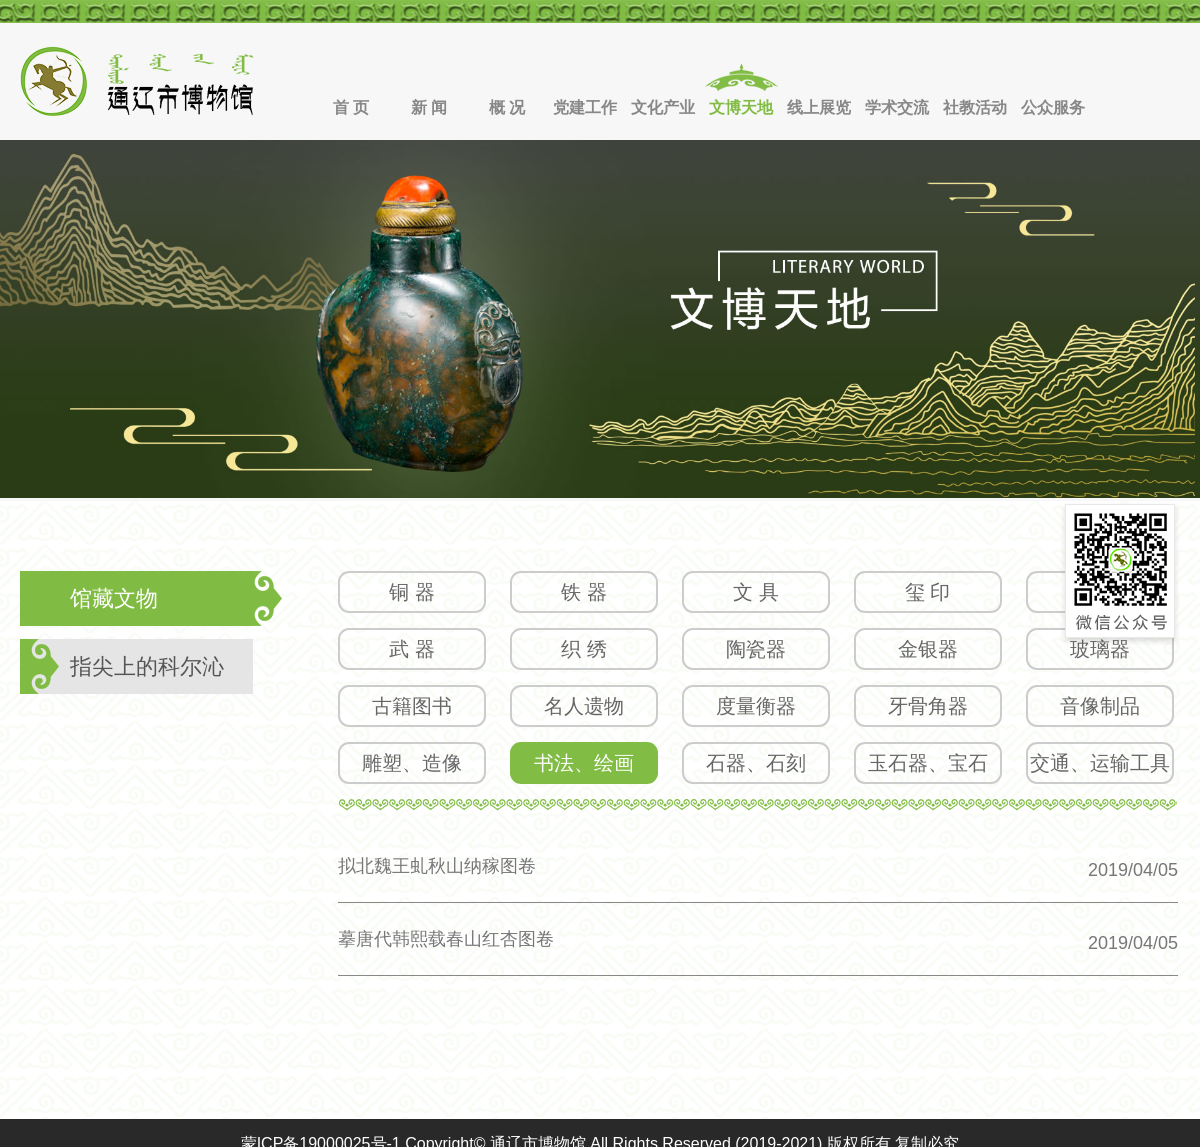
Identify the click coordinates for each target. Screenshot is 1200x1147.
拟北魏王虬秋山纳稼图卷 (437, 866)
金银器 (928, 649)
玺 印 (928, 592)
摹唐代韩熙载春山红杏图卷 (446, 939)
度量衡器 (756, 706)
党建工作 (585, 107)
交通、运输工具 (1100, 763)
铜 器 (412, 592)
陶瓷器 (756, 649)
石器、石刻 (756, 763)
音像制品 (1100, 706)
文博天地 (741, 107)
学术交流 (897, 107)
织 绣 (584, 649)
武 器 (412, 649)
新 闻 (429, 107)
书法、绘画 (584, 763)
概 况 (507, 107)
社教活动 (975, 107)
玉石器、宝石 (928, 763)
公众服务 (1053, 107)
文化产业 (663, 107)
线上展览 (819, 107)
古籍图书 (412, 706)
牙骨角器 (928, 706)
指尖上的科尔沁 (147, 666)
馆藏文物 (114, 598)
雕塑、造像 (412, 763)
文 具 (756, 592)
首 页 (351, 107)
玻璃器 (1100, 649)
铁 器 (584, 592)
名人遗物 (584, 706)
